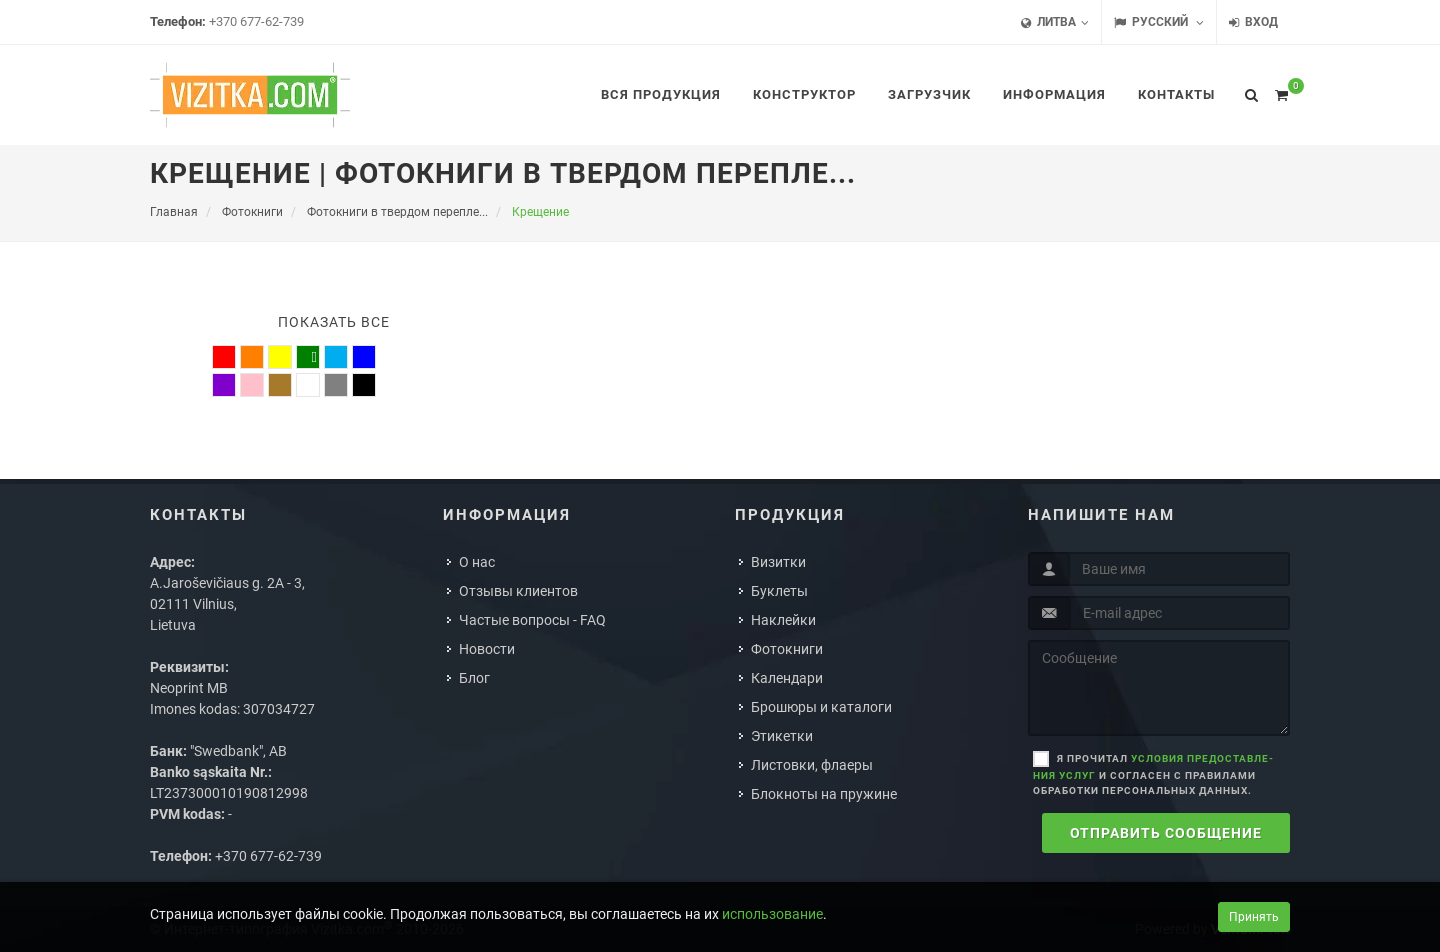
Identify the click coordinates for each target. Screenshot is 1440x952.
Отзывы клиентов (518, 591)
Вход (1253, 22)
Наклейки (783, 620)
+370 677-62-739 (256, 21)
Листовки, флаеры (812, 765)
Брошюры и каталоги (821, 707)
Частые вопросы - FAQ (532, 620)
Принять (1254, 917)
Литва (1055, 22)
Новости (487, 649)
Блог (474, 678)
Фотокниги (787, 649)
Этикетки (782, 736)
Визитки (778, 562)
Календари (787, 678)
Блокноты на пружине (824, 794)
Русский (1159, 22)
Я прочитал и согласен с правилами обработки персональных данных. (1153, 774)
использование (772, 914)
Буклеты (779, 591)
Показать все (334, 322)
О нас (477, 562)
